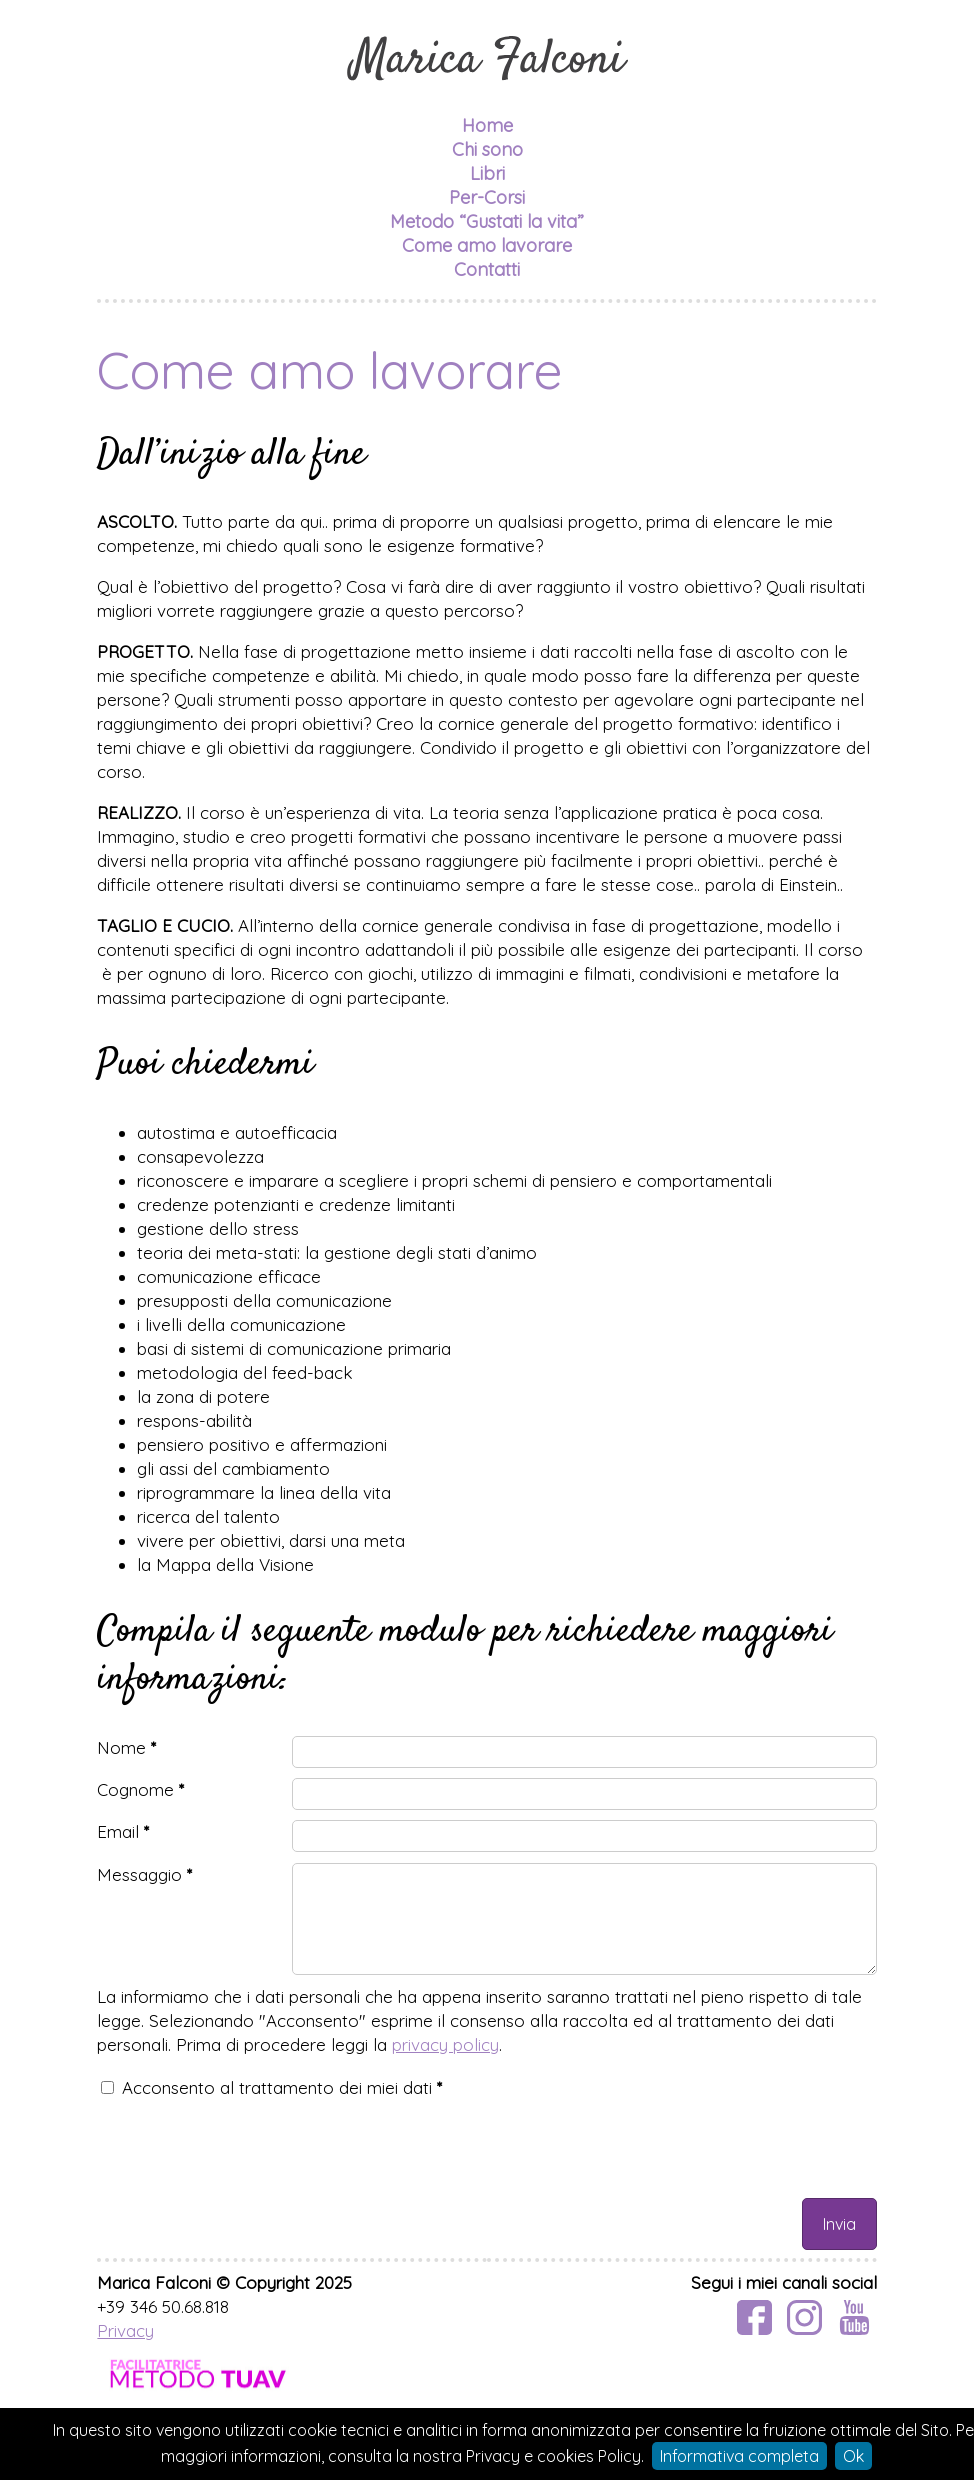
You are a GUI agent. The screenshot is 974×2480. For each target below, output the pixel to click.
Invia (839, 2224)
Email (123, 1831)
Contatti (487, 269)
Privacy (125, 2330)
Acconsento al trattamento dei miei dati (282, 2087)
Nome (126, 1747)
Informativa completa (739, 2456)
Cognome (140, 1789)
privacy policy (445, 2044)
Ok (853, 2456)
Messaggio (144, 1874)
